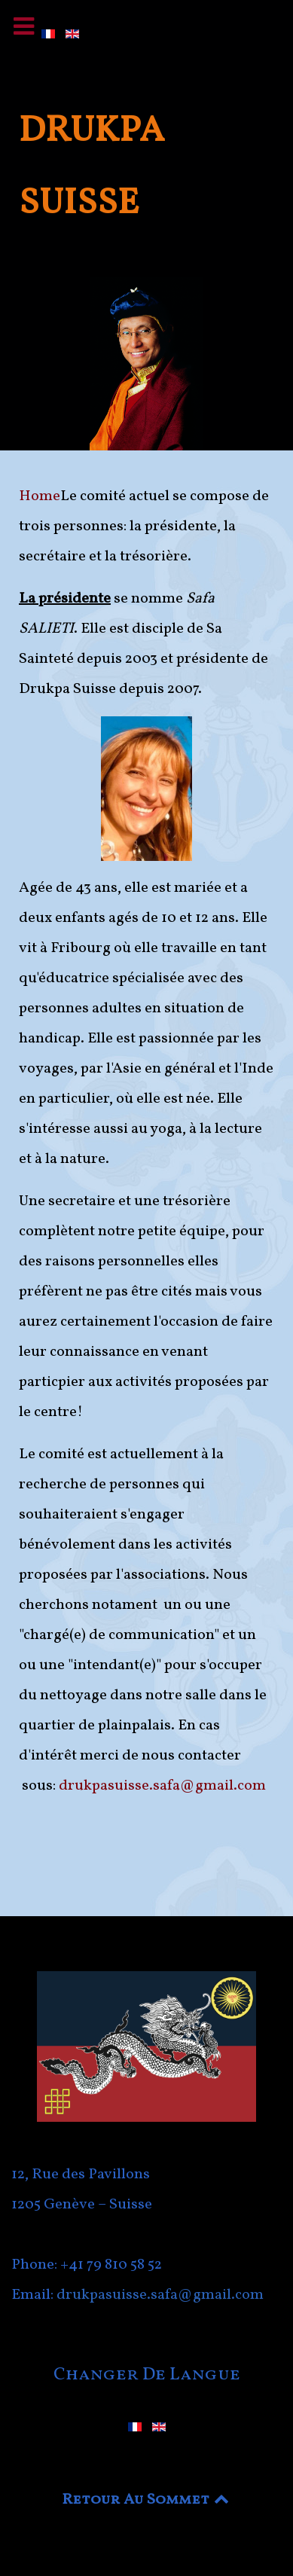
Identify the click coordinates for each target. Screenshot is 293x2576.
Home (39, 496)
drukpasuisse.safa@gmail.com (162, 1785)
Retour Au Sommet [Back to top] (147, 2499)
